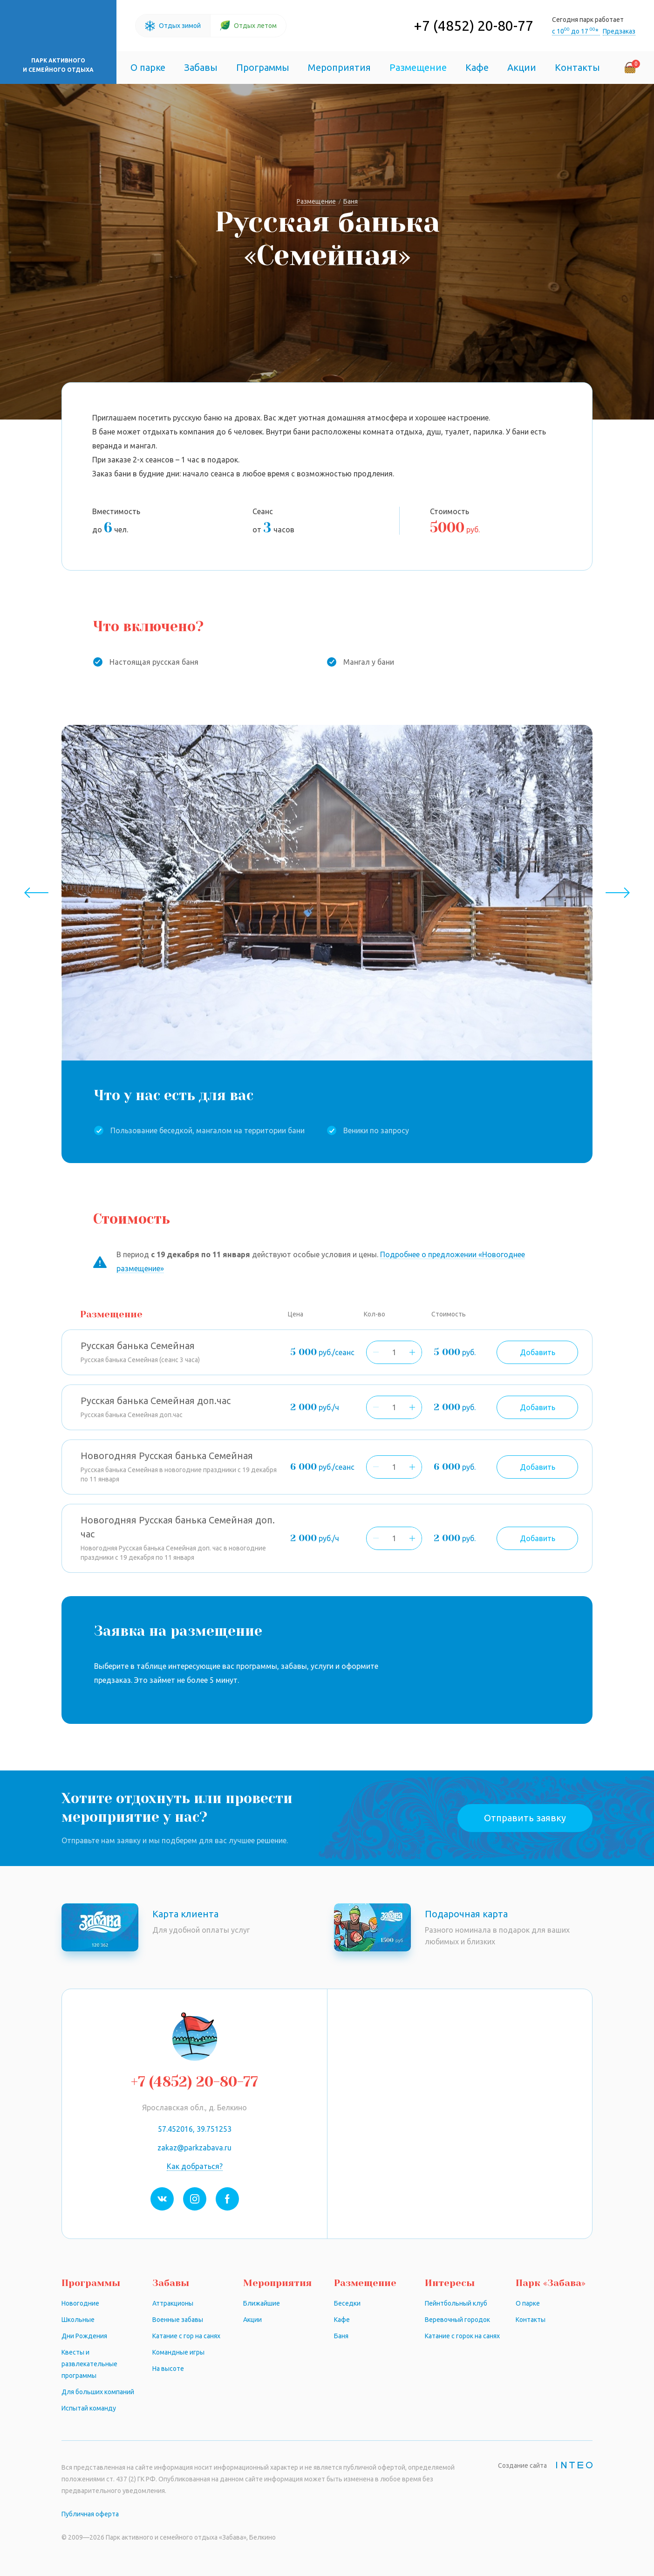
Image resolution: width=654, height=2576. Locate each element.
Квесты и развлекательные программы (89, 2364)
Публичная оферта (90, 2514)
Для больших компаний (97, 2392)
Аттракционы (172, 2303)
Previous (36, 892)
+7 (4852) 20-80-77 (473, 26)
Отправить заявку (525, 1817)
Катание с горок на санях (462, 2336)
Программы (262, 67)
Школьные (78, 2319)
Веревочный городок (457, 2319)
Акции (521, 67)
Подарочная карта (466, 1913)
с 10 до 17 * (576, 31)
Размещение (418, 67)
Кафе (477, 67)
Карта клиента (185, 1913)
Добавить (537, 1352)
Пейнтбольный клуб (456, 2303)
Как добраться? (195, 2166)
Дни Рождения (84, 2336)
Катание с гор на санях (186, 2336)
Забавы (201, 67)
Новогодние (80, 2303)
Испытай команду (88, 2408)
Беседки (347, 2303)
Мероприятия (339, 67)
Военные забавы (177, 2319)
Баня (341, 2336)
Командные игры (178, 2352)
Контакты (577, 67)
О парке (147, 67)
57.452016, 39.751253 (195, 2129)
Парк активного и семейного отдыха (58, 65)
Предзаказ (619, 31)
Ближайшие (261, 2303)
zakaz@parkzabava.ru (194, 2147)
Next (617, 892)
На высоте (168, 2368)
